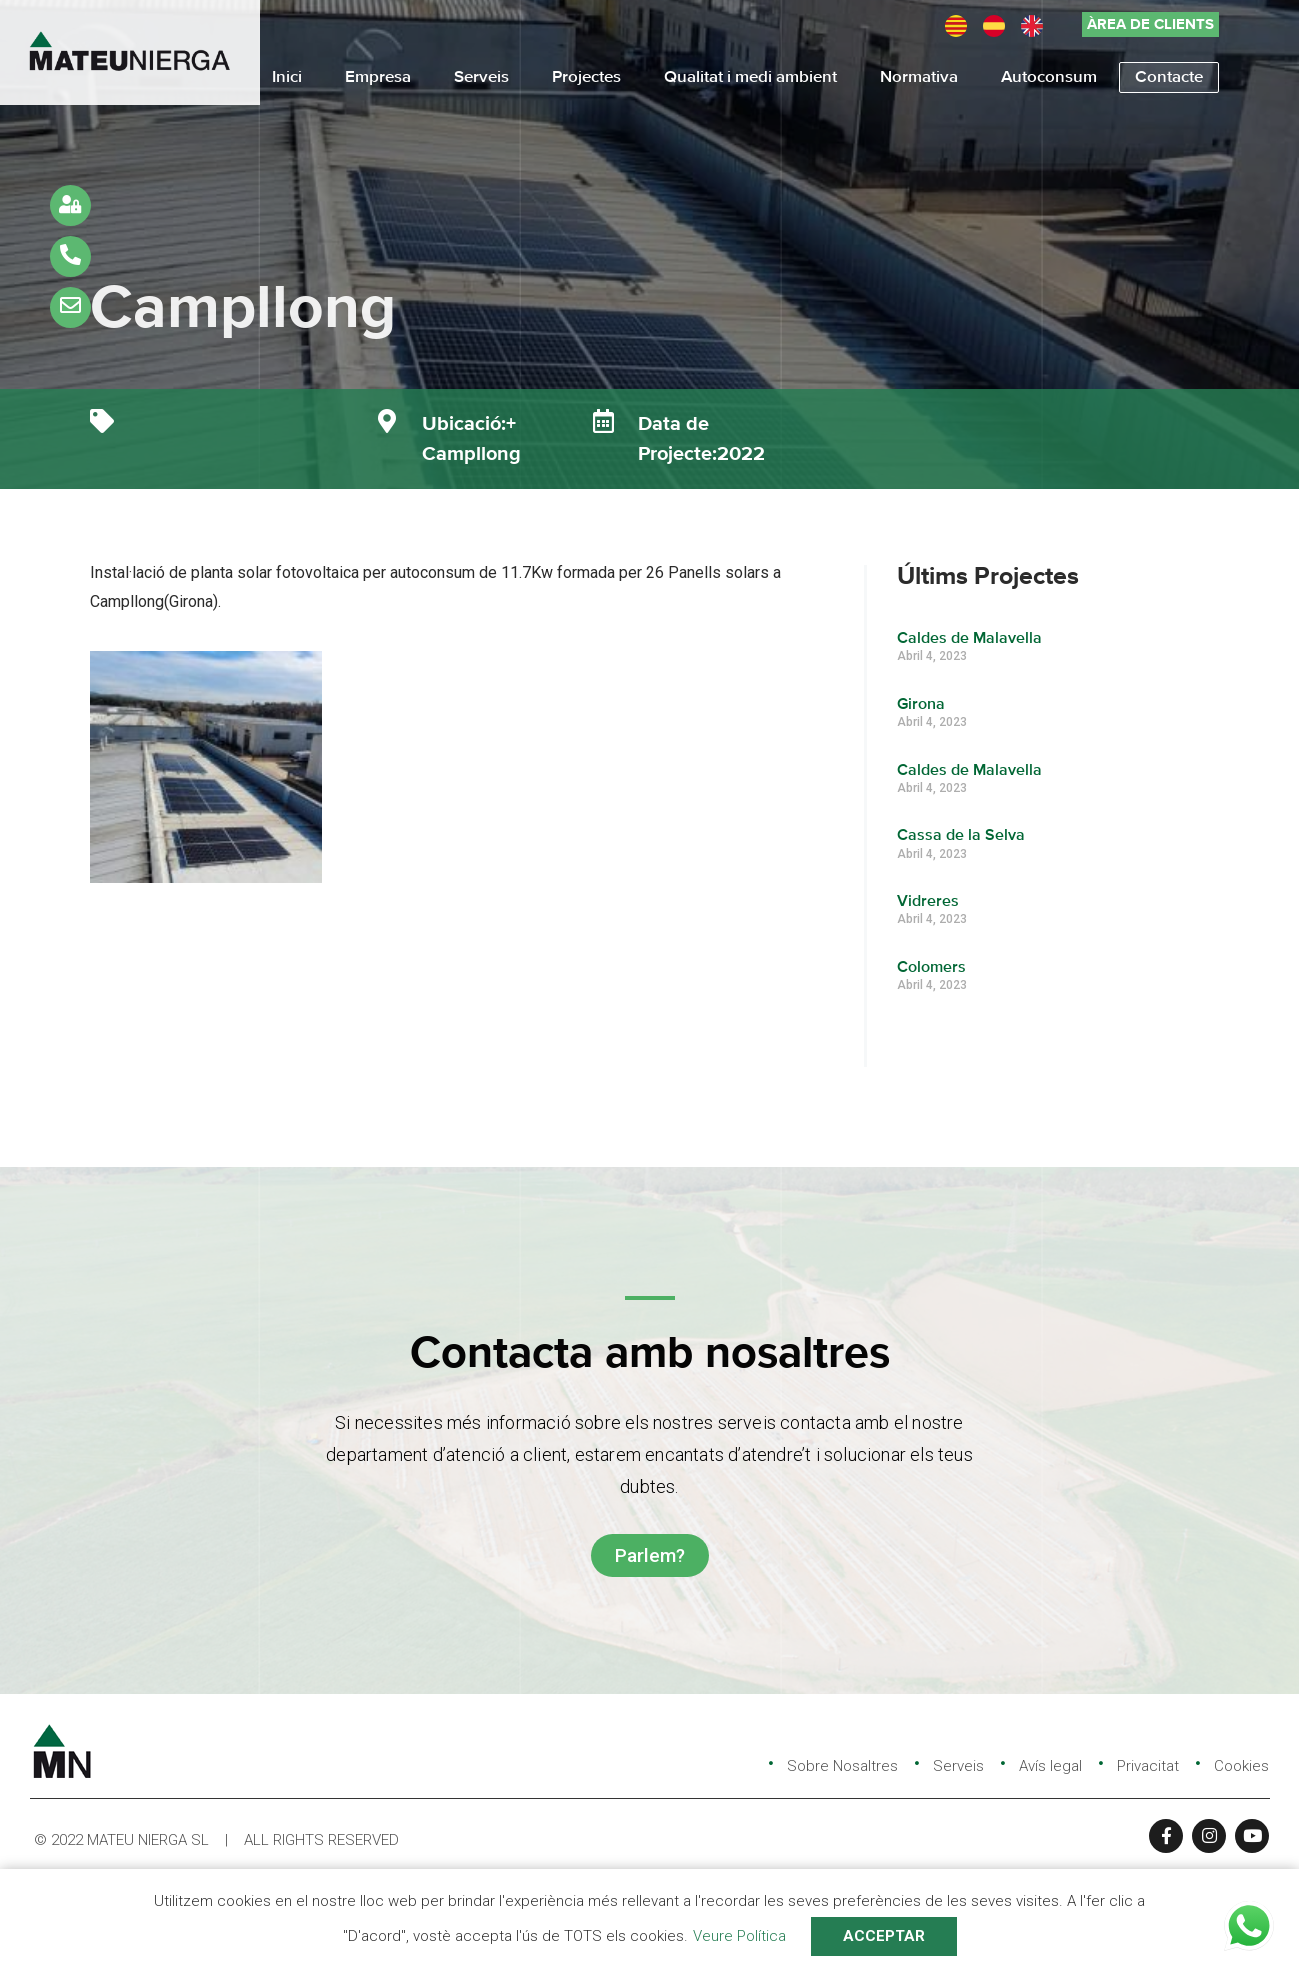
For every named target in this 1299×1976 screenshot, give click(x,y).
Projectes (586, 77)
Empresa (378, 77)
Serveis (481, 77)
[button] (1150, 24)
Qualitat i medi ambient (750, 77)
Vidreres (928, 902)
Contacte (1169, 77)
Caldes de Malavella (969, 639)
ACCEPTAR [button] (884, 1936)
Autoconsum (1049, 77)
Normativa (919, 77)
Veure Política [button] (739, 1936)
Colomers (931, 968)
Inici (287, 77)
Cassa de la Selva (961, 836)
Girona (921, 705)
